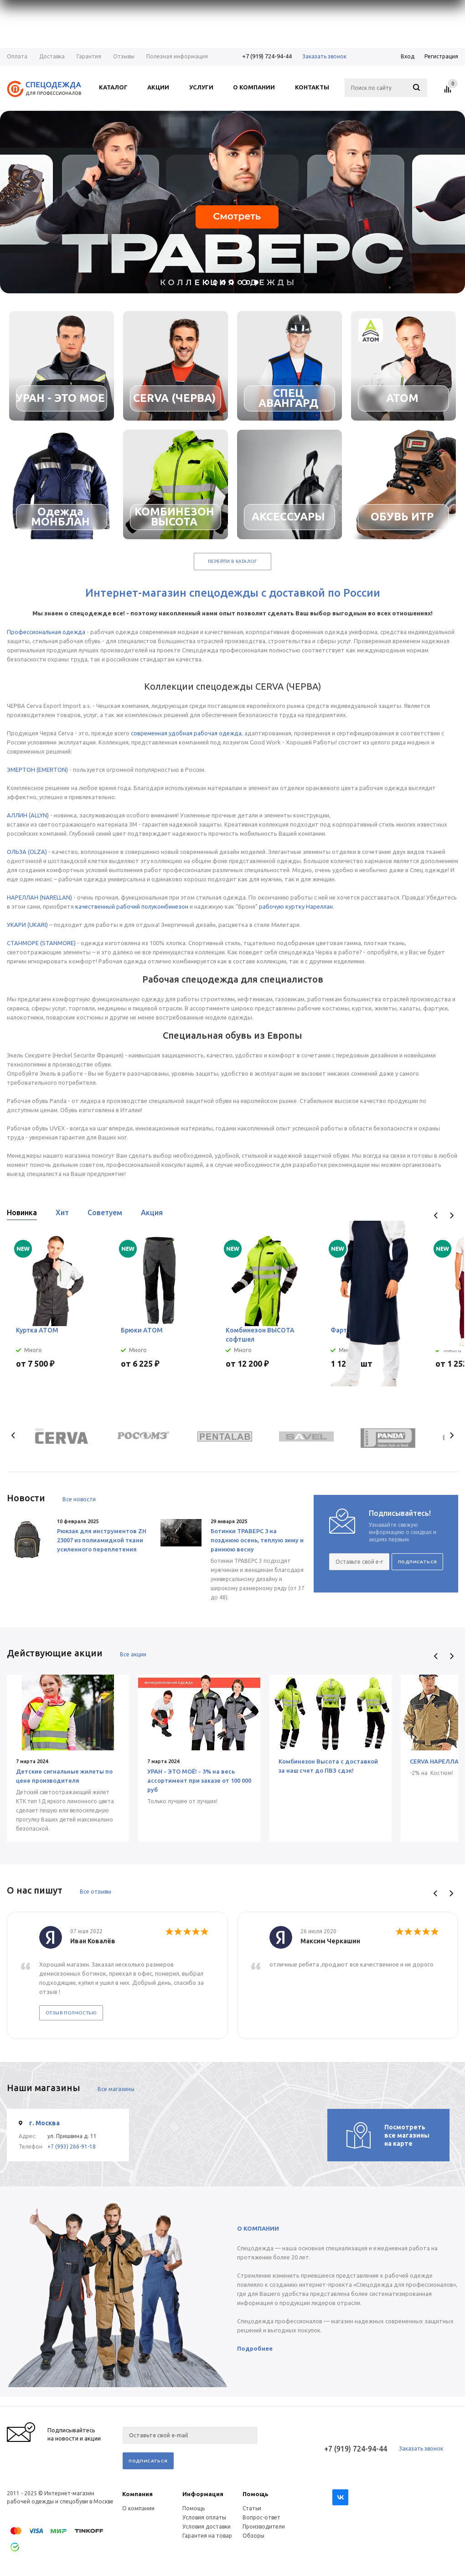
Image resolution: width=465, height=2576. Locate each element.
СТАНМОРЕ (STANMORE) (41, 943)
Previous (436, 1215)
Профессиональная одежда (46, 632)
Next (451, 1215)
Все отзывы (95, 1891)
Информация (202, 2494)
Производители (264, 2526)
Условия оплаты (204, 2517)
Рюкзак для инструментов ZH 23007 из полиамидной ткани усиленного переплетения (101, 1540)
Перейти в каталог (232, 561)
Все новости (79, 1499)
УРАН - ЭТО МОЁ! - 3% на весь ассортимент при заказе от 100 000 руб (199, 1780)
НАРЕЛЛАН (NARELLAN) (39, 897)
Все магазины (116, 2089)
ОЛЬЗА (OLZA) (27, 851)
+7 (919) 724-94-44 (267, 56)
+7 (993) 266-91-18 (71, 2146)
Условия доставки (206, 2526)
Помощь (256, 2494)
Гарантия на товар (207, 2536)
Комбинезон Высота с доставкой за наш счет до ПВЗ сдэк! (328, 1766)
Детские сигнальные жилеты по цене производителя (64, 1776)
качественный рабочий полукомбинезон (131, 906)
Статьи (252, 2508)
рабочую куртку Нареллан (296, 906)
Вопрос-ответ (261, 2517)
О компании (138, 2508)
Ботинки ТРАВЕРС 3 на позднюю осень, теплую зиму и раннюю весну (257, 1540)
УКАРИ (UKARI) (27, 924)
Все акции (133, 1654)
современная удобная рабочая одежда (186, 733)
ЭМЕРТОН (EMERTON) (37, 769)
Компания (137, 2494)
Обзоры (253, 2536)
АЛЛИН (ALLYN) (28, 815)
